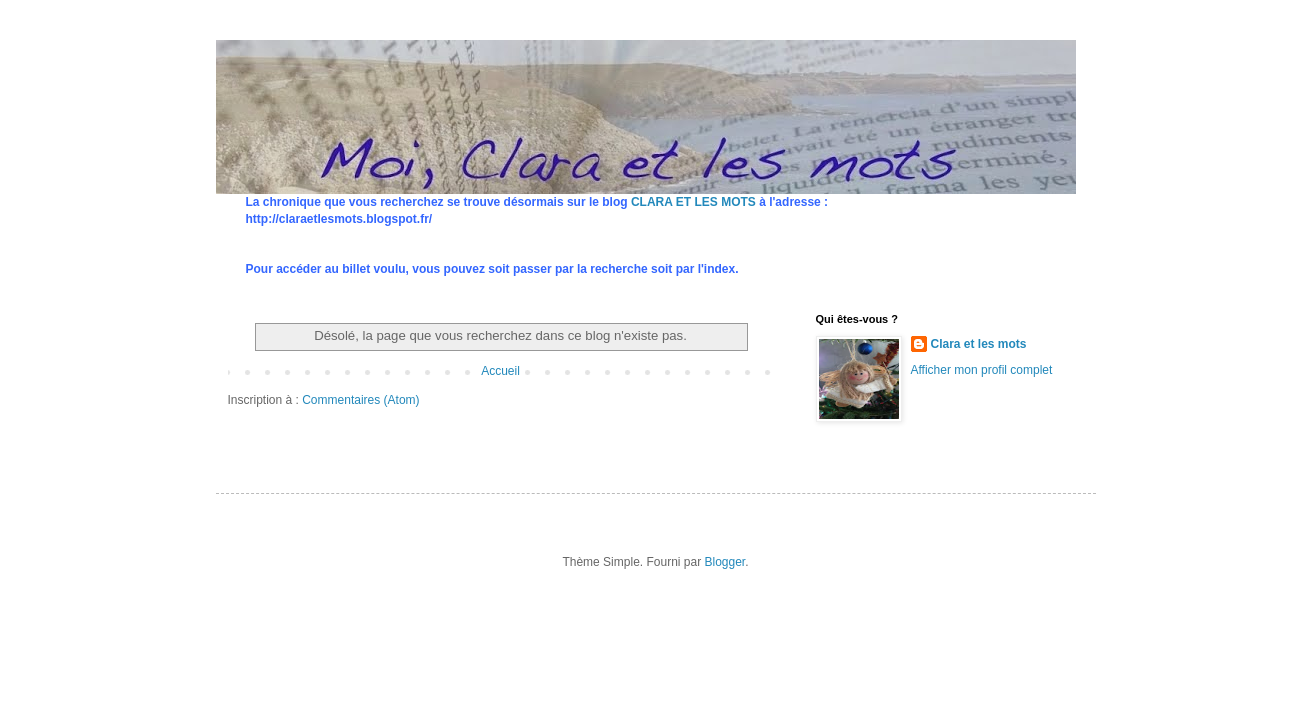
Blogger (725, 562)
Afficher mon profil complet (982, 370)
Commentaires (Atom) (360, 400)
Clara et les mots (979, 344)
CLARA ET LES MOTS (693, 202)
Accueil (500, 371)
